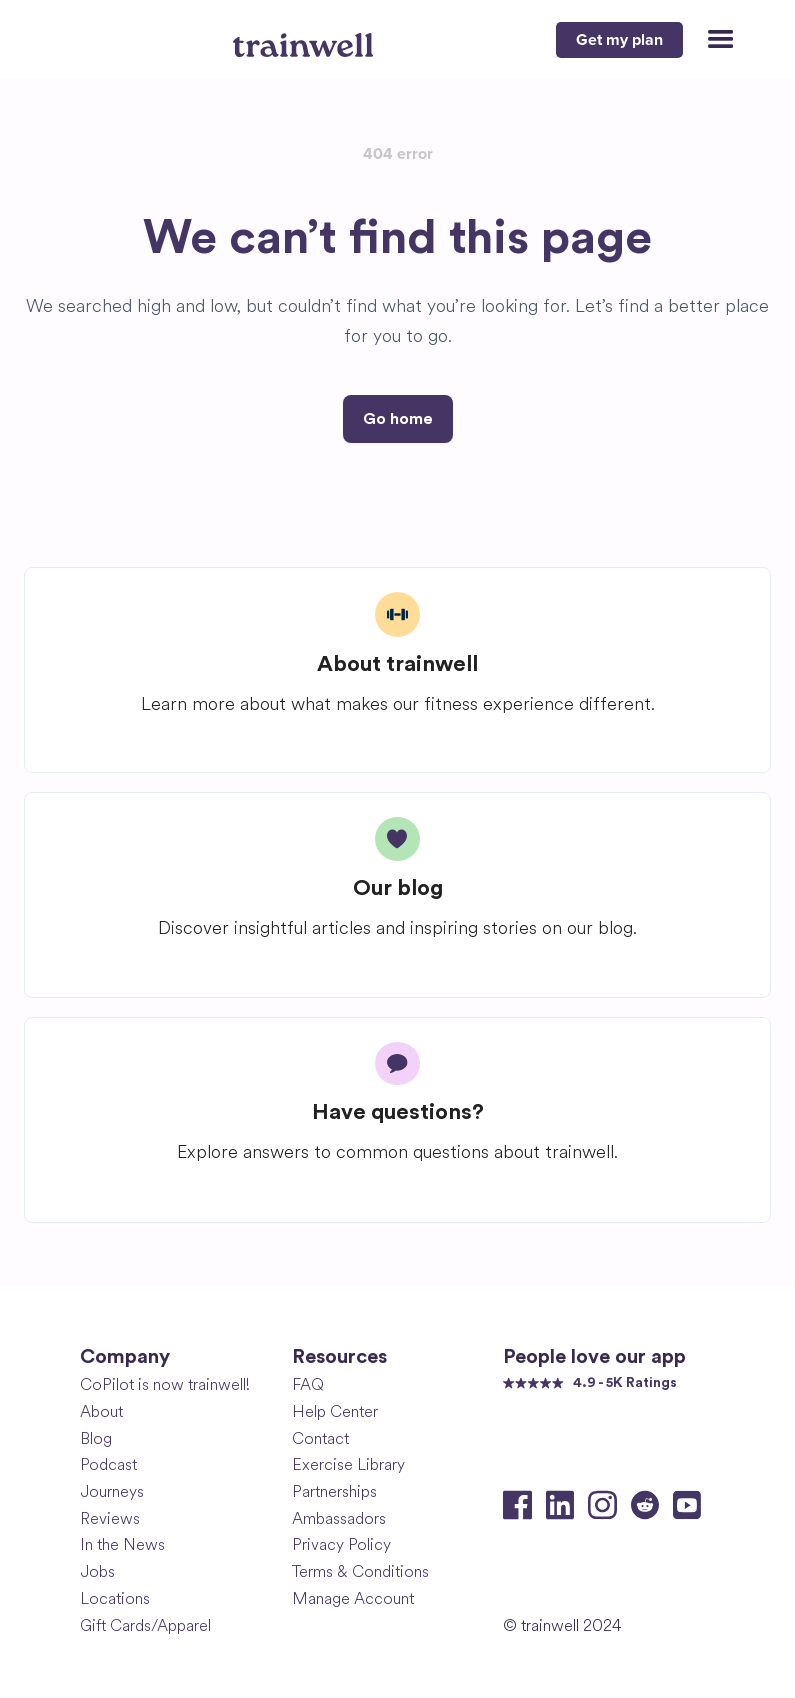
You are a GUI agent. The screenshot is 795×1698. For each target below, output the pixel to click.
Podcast (108, 1464)
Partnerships (334, 1491)
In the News (122, 1544)
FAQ (308, 1384)
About (101, 1411)
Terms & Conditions (360, 1571)
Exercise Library (348, 1464)
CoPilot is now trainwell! (165, 1384)
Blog (96, 1438)
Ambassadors (339, 1518)
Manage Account (353, 1598)
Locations (115, 1598)
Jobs (97, 1571)
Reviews (110, 1518)
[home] (305, 37)
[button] (712, 40)
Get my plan (619, 40)
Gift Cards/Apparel (145, 1625)
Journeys (112, 1491)
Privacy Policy (341, 1544)
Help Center (335, 1411)
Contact (320, 1438)
